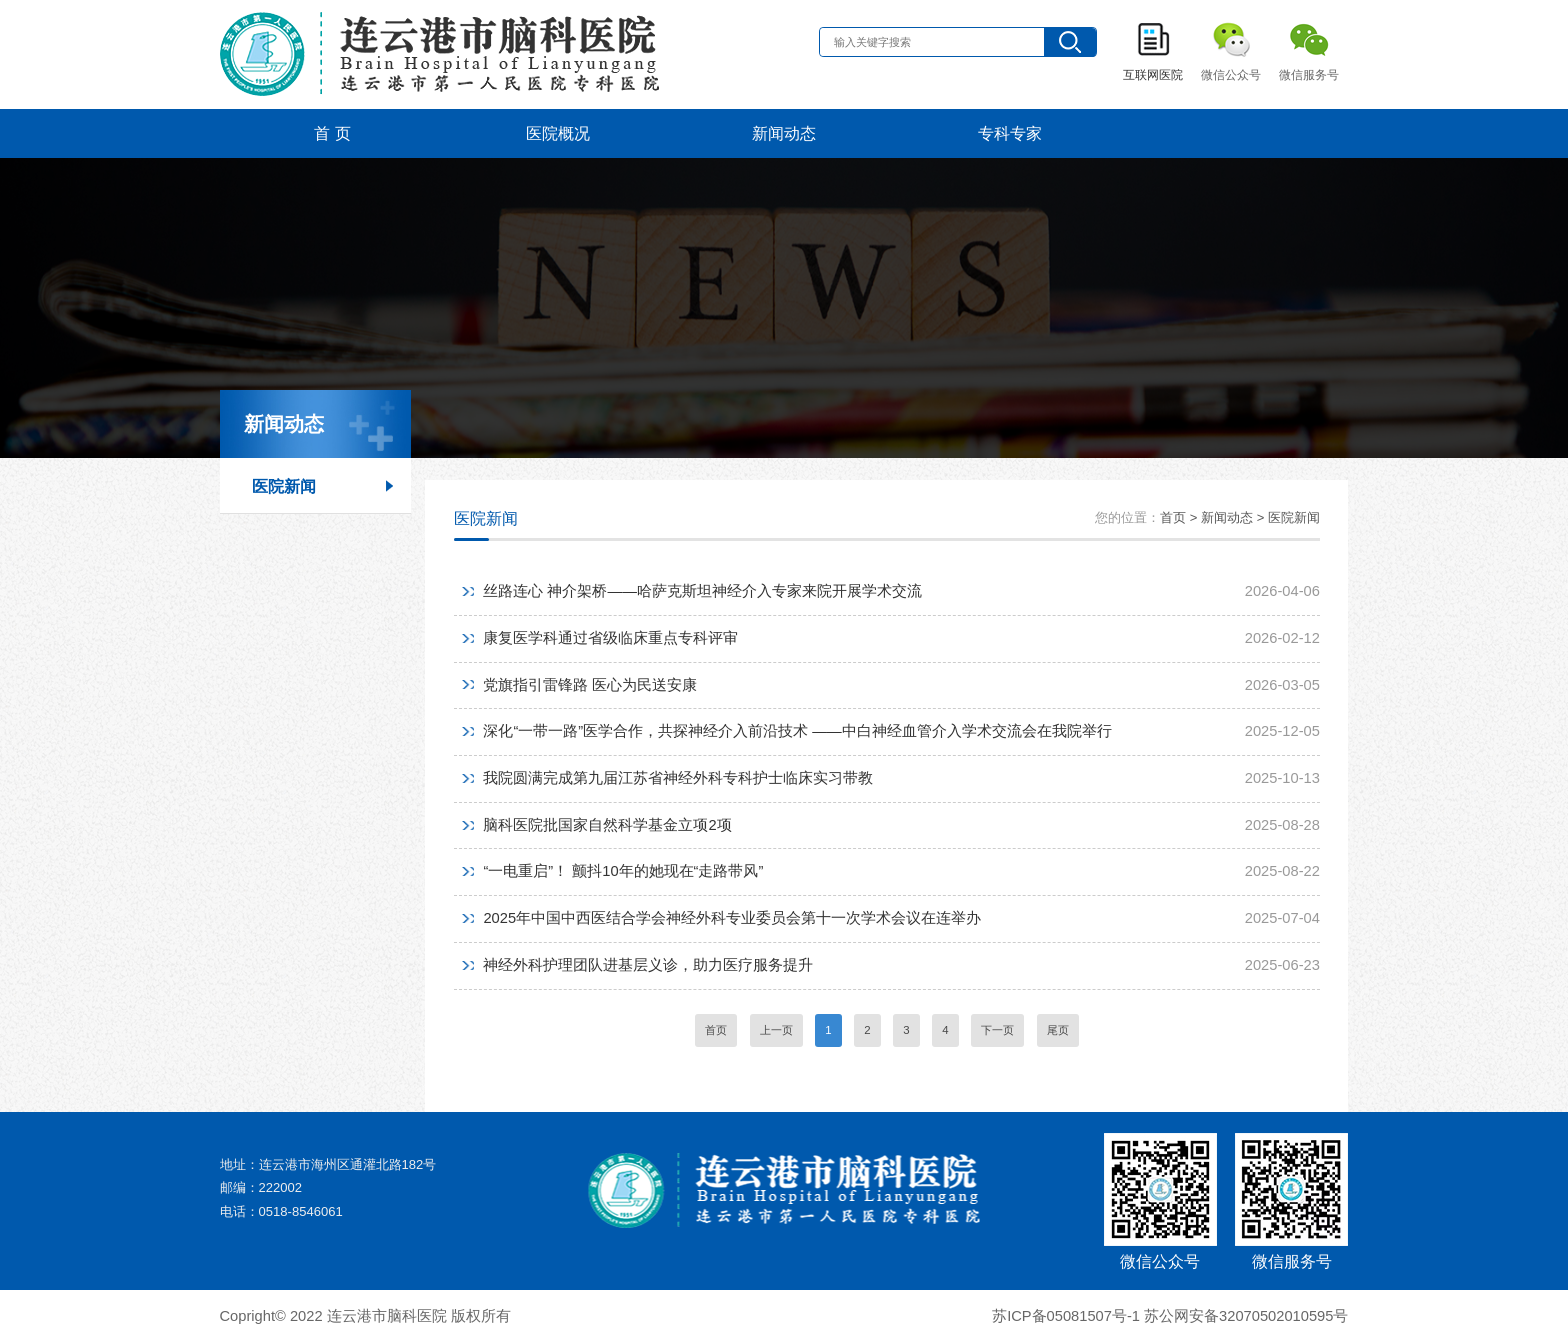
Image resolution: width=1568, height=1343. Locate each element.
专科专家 (1010, 133)
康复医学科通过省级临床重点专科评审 (610, 638)
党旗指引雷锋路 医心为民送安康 (590, 685)
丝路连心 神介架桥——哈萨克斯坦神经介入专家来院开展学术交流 (702, 591)
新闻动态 (784, 133)
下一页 (997, 1030)
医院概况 (558, 133)
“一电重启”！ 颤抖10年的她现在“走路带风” (623, 871)
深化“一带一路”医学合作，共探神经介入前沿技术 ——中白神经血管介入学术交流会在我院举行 (797, 731)
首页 (716, 1030)
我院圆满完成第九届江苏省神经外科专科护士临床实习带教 (678, 778)
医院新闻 (284, 486)
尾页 (1058, 1030)
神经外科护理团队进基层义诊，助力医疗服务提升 (648, 965)
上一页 (776, 1030)
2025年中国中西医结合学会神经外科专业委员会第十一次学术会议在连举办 (732, 918)
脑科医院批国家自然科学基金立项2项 (607, 825)
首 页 (332, 133)
